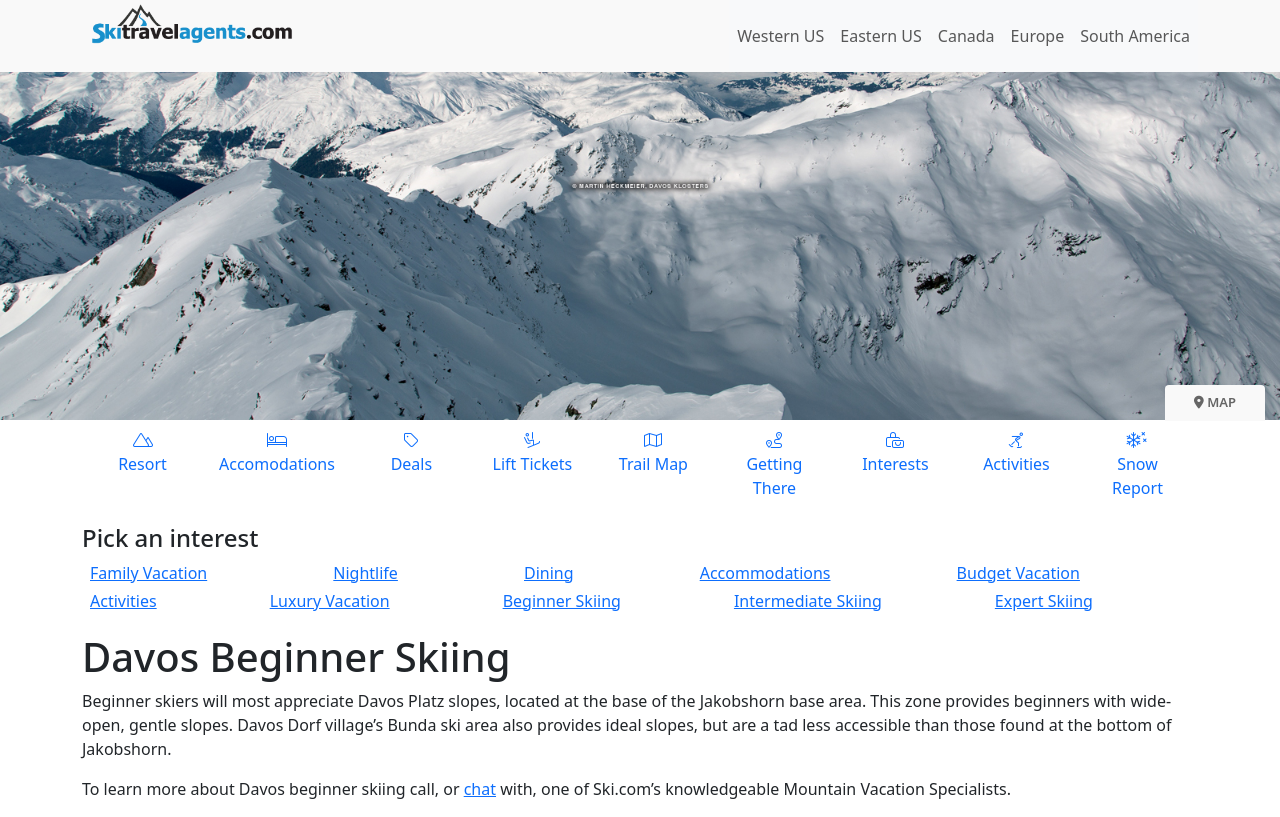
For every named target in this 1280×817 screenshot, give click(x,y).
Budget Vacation (1018, 573)
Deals (411, 451)
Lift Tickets (532, 451)
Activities (1016, 451)
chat (480, 789)
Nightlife (365, 573)
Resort (142, 451)
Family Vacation (148, 573)
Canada (966, 36)
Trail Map (653, 451)
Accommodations (765, 573)
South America (1135, 36)
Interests (895, 451)
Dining (549, 573)
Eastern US (880, 36)
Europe (1038, 36)
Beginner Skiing (562, 601)
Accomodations (277, 451)
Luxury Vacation (330, 601)
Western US (780, 36)
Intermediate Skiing (808, 601)
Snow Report (1137, 463)
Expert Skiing (1044, 601)
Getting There (774, 463)
